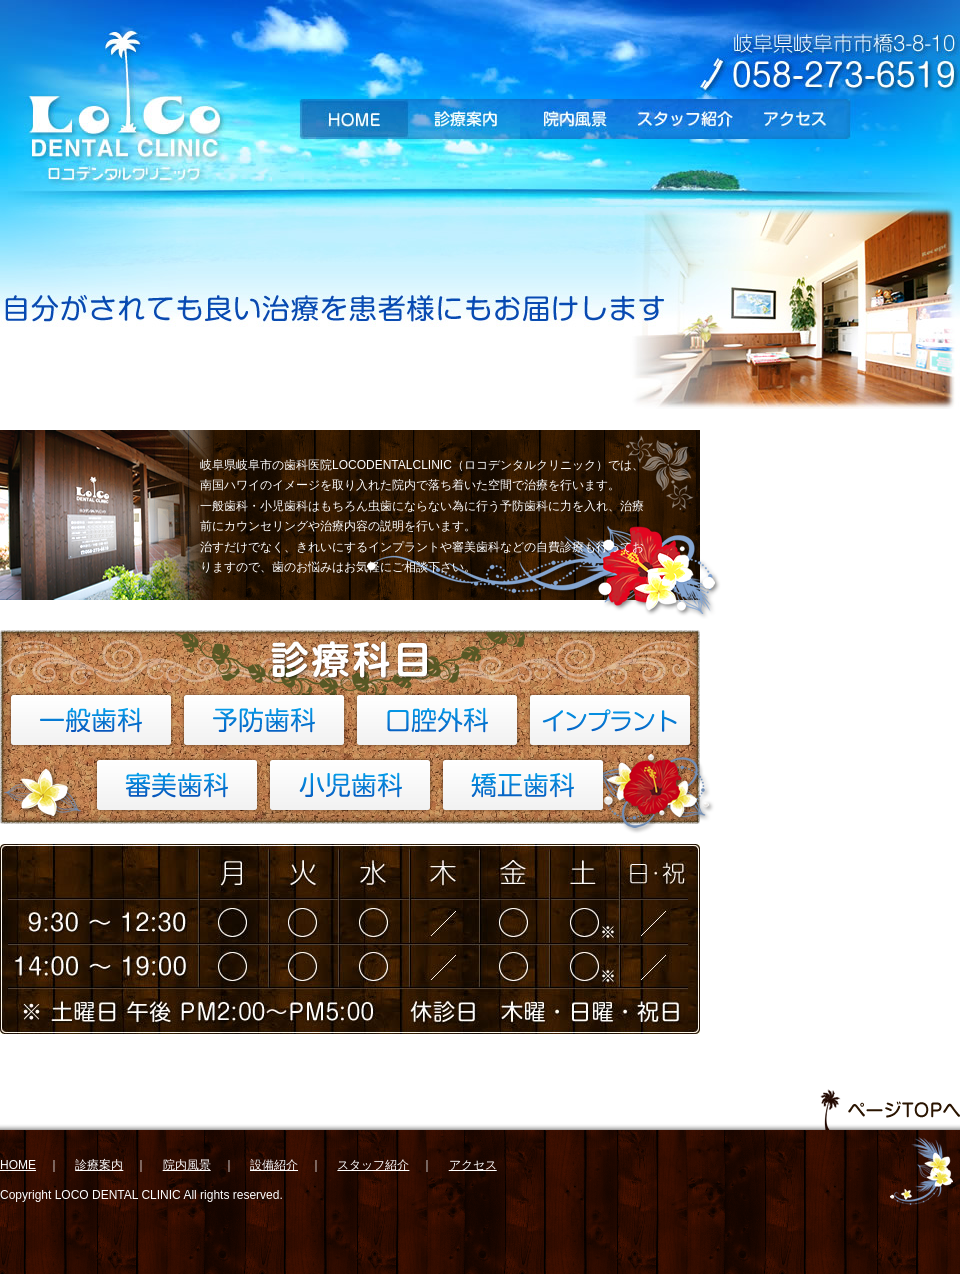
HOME (355, 119)
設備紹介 (274, 1165)
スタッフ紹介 (685, 119)
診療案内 (465, 119)
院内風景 (575, 119)
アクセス (795, 119)
